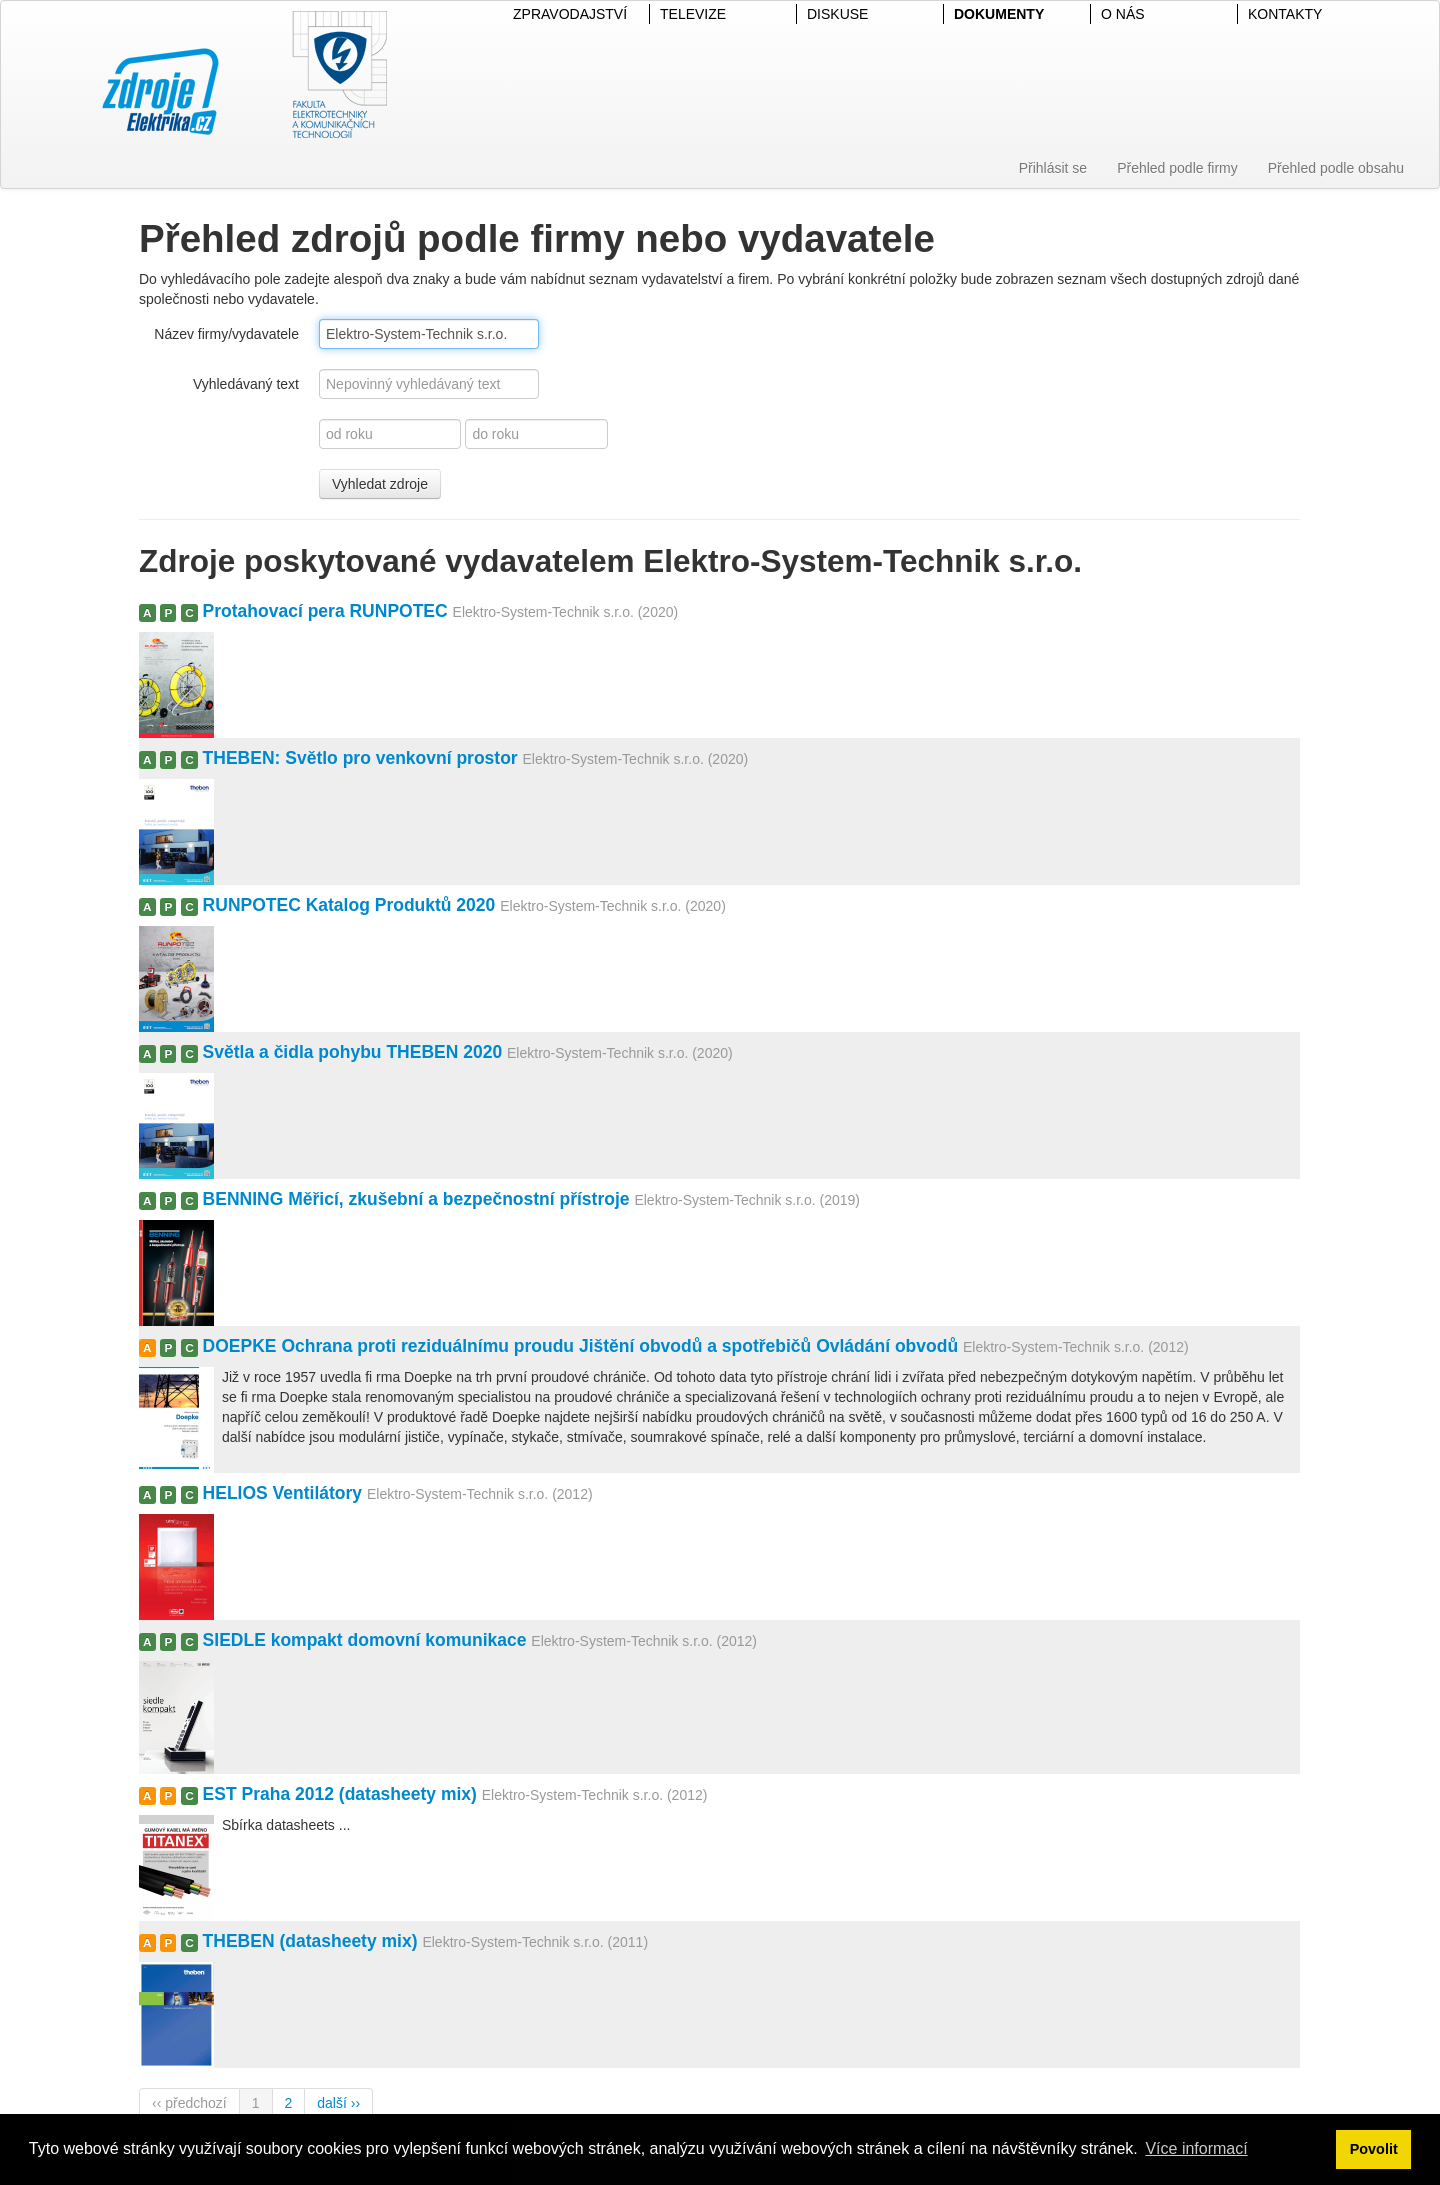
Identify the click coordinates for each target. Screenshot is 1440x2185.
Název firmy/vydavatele (226, 334)
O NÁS (1123, 14)
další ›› (338, 2103)
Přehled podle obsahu (1336, 168)
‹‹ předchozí (189, 2103)
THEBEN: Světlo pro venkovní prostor (360, 758)
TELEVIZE (693, 14)
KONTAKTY (1285, 14)
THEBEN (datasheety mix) (310, 1941)
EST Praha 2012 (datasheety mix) (340, 1794)
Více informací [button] (1196, 2148)
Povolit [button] (1374, 2149)
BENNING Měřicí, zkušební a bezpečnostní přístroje (416, 1199)
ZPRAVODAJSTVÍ (570, 14)
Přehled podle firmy (1177, 168)
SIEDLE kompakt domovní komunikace (365, 1640)
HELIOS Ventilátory (282, 1493)
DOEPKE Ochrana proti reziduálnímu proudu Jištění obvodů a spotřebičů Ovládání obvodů (581, 1346)
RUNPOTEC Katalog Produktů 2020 (349, 905)
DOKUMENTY (999, 14)
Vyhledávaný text (246, 384)
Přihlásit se (1053, 168)
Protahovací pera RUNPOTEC (325, 611)
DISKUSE (837, 14)
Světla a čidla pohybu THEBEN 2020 (353, 1052)
